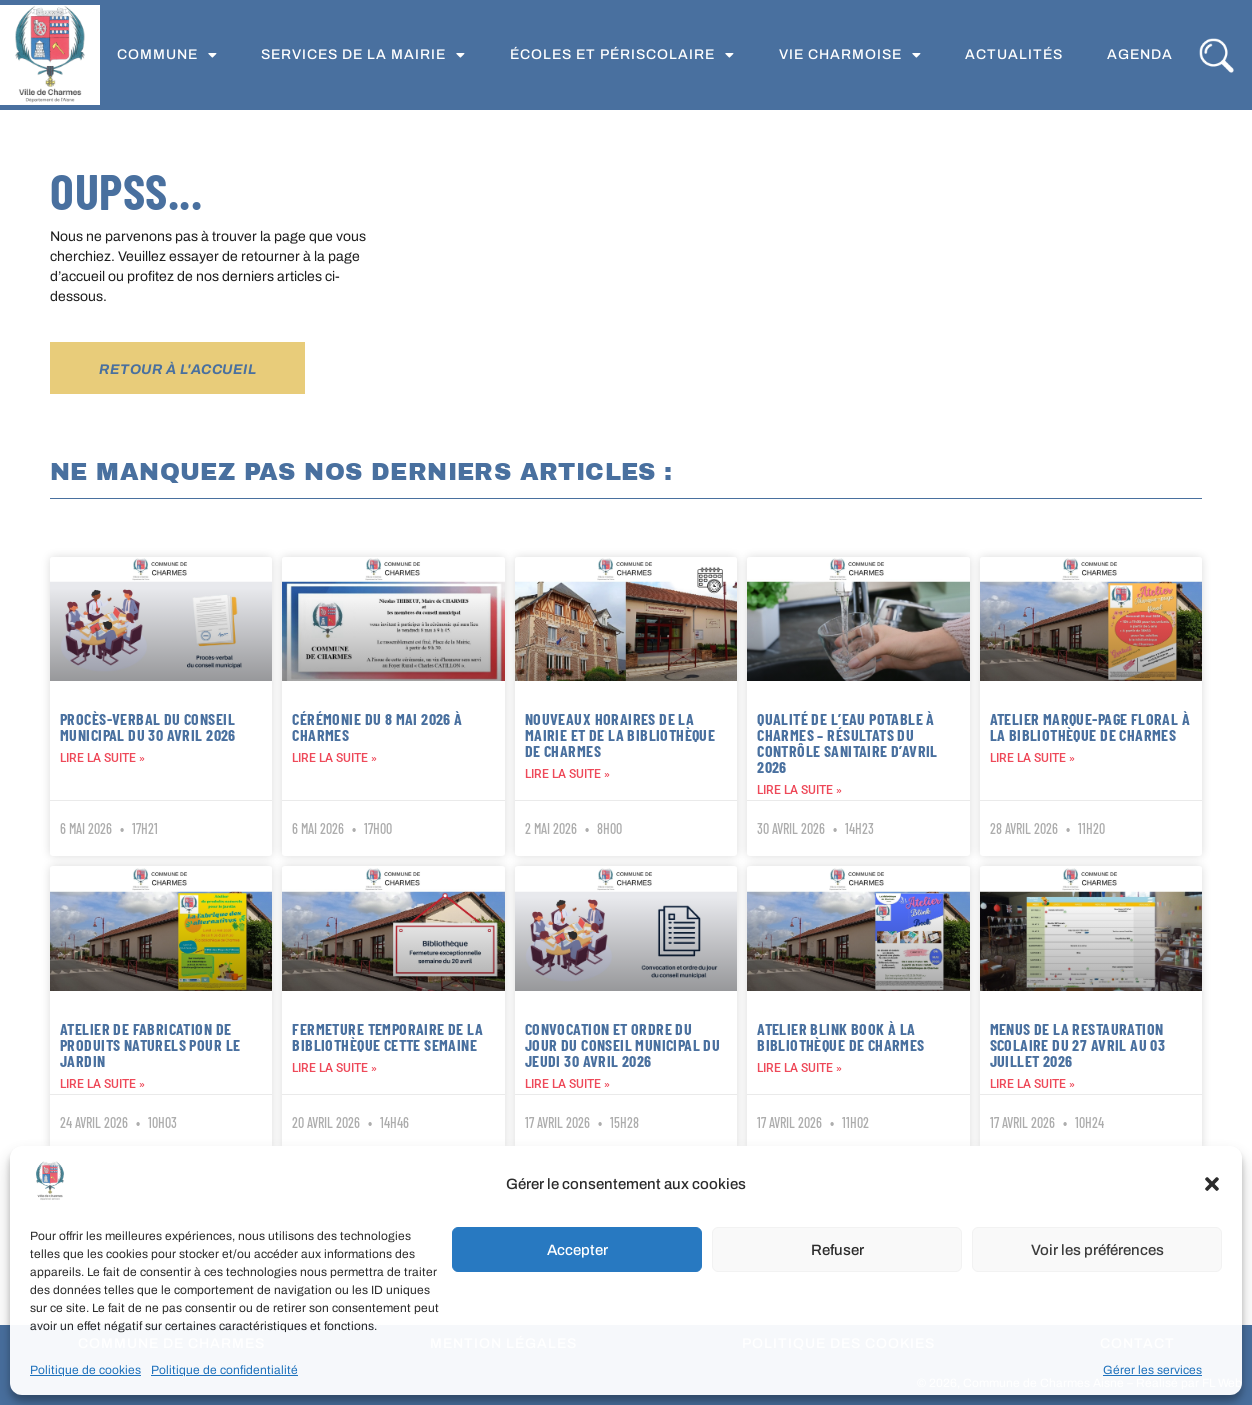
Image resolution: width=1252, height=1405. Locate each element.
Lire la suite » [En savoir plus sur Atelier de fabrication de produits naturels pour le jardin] (102, 1084)
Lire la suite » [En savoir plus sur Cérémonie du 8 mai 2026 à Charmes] (334, 758)
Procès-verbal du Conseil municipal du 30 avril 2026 (148, 726)
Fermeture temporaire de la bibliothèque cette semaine (387, 1036)
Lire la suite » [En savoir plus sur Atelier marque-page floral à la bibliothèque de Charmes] (1032, 758)
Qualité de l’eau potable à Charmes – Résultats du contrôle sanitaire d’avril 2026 (847, 742)
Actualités (1014, 54)
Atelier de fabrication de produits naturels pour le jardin (150, 1044)
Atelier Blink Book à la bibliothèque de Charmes (840, 1036)
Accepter (577, 1250)
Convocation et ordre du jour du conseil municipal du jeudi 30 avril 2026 (622, 1044)
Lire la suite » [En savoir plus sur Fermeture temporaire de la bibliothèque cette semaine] (334, 1068)
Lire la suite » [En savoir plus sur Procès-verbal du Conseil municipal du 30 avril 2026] (102, 758)
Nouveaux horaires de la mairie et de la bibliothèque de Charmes (620, 734)
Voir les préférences (1097, 1250)
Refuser (837, 1250)
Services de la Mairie (363, 55)
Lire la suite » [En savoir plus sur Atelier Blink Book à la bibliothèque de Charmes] (799, 1068)
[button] (1212, 1184)
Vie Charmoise (850, 55)
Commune (167, 55)
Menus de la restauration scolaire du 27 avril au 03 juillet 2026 (1078, 1044)
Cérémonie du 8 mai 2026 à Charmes (377, 726)
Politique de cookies (85, 1370)
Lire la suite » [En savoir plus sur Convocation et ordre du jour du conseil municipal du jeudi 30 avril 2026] (567, 1084)
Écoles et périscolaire (622, 55)
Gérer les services (1152, 1370)
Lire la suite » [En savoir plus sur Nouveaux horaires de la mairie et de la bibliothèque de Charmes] (567, 774)
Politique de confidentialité (224, 1370)
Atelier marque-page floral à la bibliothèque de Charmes (1090, 726)
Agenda (1140, 54)
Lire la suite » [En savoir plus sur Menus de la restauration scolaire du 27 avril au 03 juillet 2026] (1032, 1084)
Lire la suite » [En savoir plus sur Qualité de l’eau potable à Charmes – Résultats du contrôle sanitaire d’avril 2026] (799, 790)
